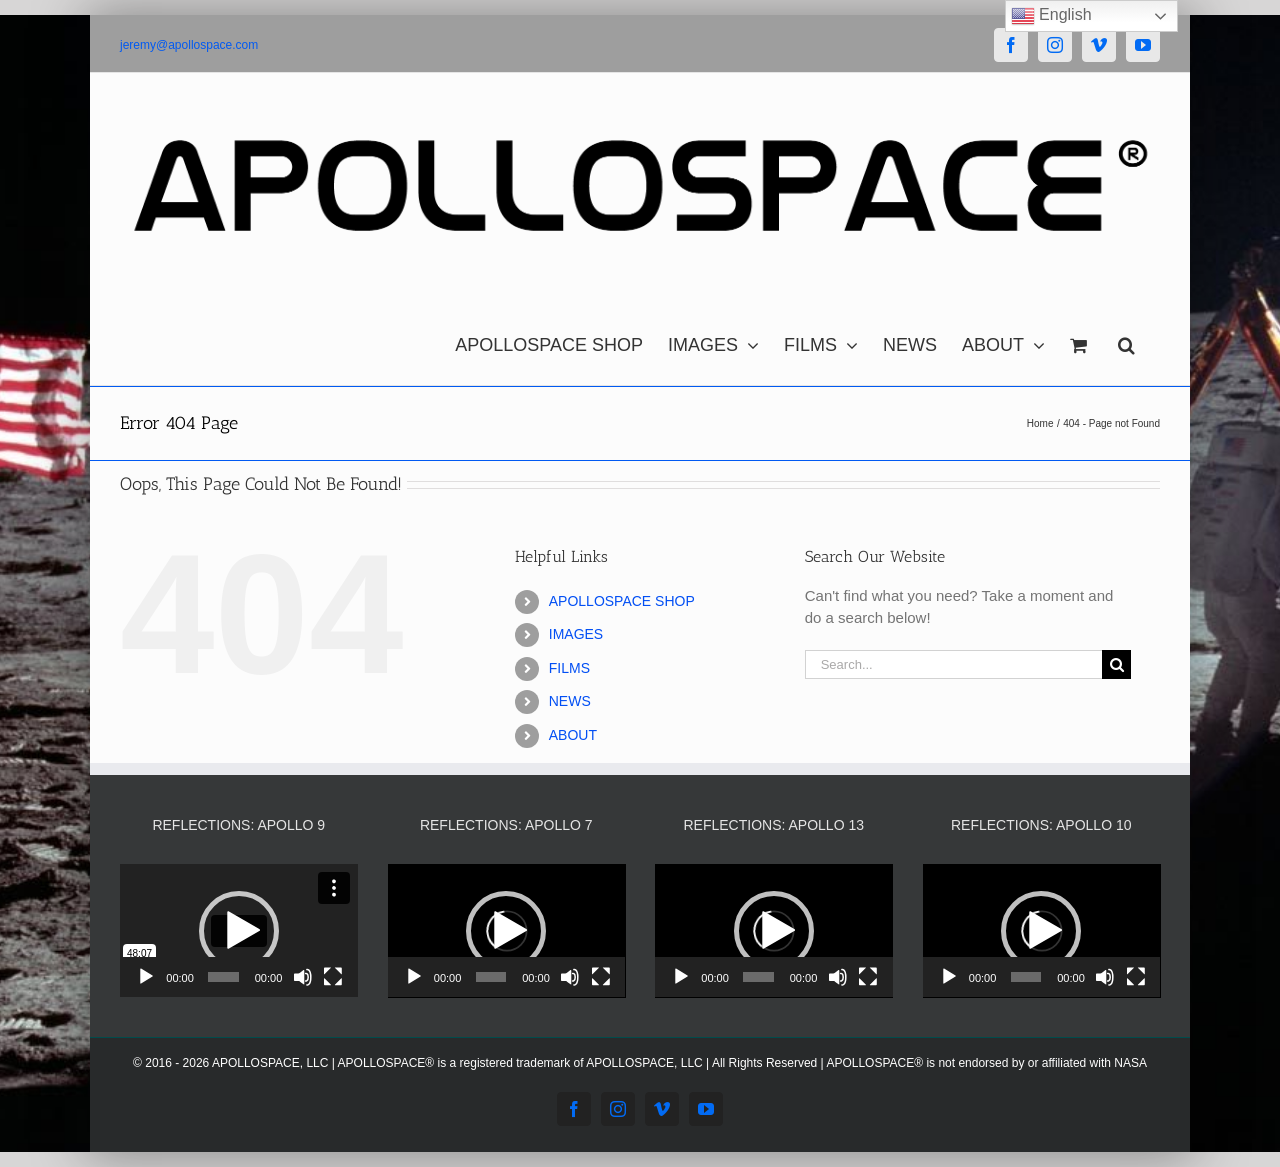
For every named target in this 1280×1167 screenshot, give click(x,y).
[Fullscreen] (333, 977)
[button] (1126, 340)
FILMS (569, 668)
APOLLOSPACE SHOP (622, 601)
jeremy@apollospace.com (189, 45)
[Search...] (954, 664)
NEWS (570, 701)
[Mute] (303, 977)
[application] (239, 931)
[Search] (1116, 664)
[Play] (146, 977)
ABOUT (573, 735)
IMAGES (576, 634)
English (1051, 16)
